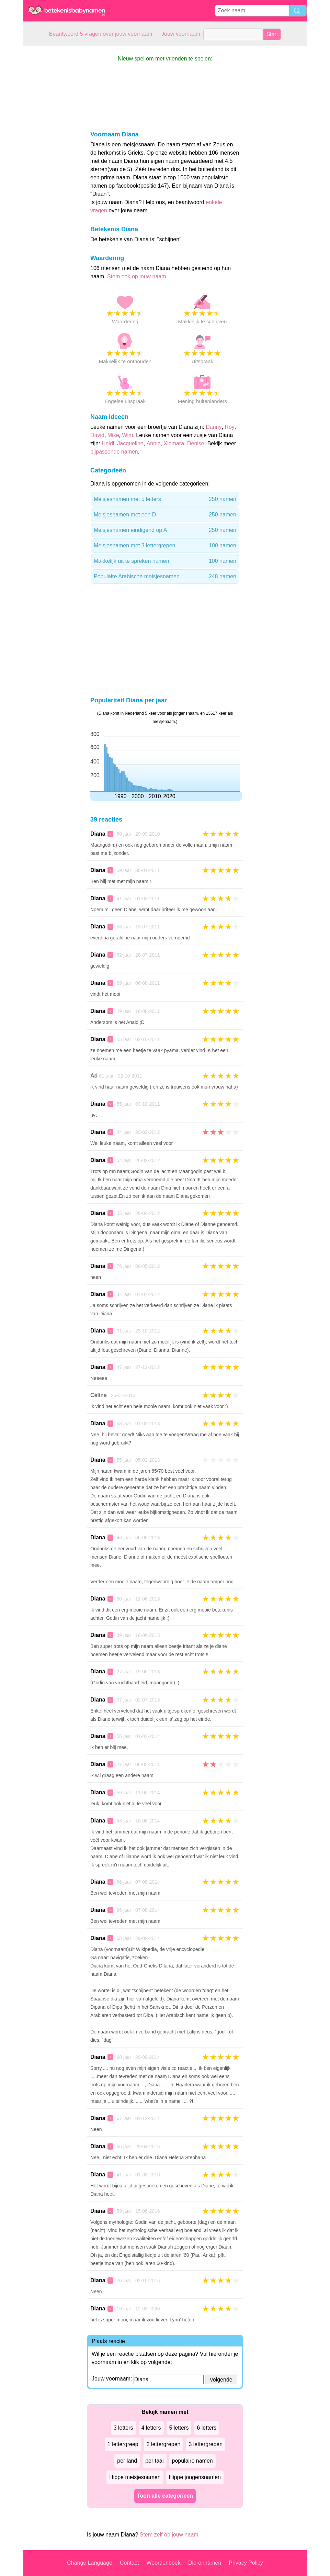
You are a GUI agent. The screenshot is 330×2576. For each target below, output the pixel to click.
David (97, 435)
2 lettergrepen (164, 2444)
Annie (154, 443)
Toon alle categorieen (165, 2496)
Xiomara (173, 443)
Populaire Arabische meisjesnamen (165, 576)
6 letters (206, 2428)
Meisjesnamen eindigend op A (165, 530)
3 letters (123, 2428)
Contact (129, 2563)
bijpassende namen (114, 452)
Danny (213, 427)
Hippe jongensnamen (195, 2477)
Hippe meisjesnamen (134, 2477)
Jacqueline (130, 443)
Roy (229, 427)
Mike (113, 435)
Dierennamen (204, 2563)
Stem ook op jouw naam (136, 276)
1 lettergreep (122, 2444)
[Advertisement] (50, 149)
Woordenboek (163, 2563)
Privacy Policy (246, 2563)
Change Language (89, 2563)
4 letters (151, 2428)
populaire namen (192, 2461)
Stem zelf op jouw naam (169, 2535)
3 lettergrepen (206, 2444)
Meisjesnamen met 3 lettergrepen (165, 546)
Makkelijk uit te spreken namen (165, 561)
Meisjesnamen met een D (165, 515)
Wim (127, 435)
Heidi (108, 443)
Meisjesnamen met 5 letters (165, 499)
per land (127, 2461)
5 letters (179, 2428)
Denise (195, 443)
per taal (154, 2461)
